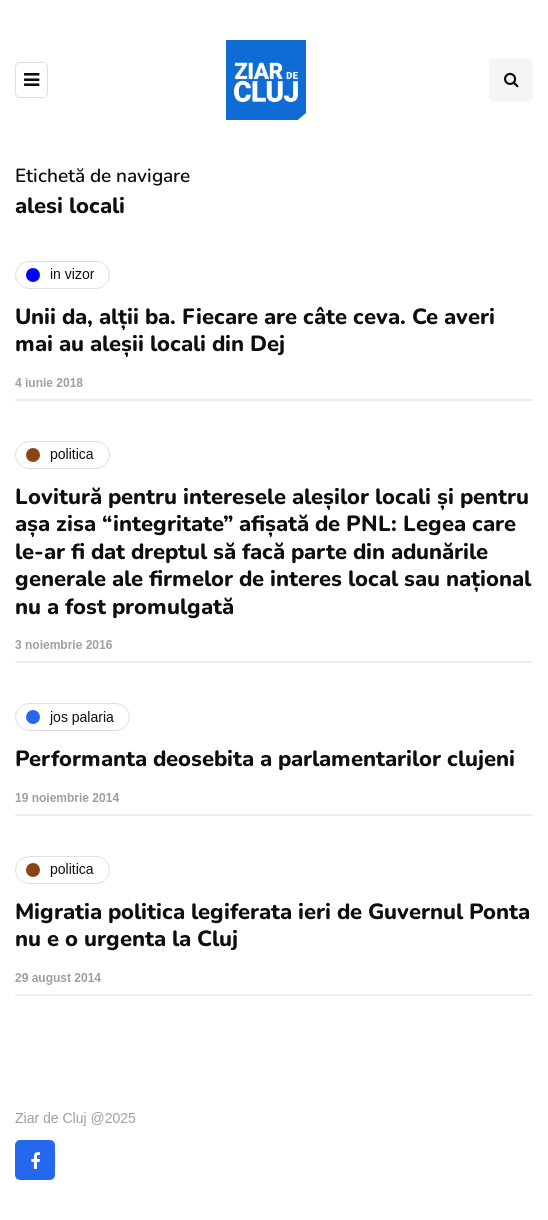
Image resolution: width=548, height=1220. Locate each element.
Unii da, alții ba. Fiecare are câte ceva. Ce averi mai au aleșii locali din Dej (255, 331)
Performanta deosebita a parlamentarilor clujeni (265, 759)
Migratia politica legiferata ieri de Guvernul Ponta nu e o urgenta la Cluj (272, 926)
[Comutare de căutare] (511, 80)
